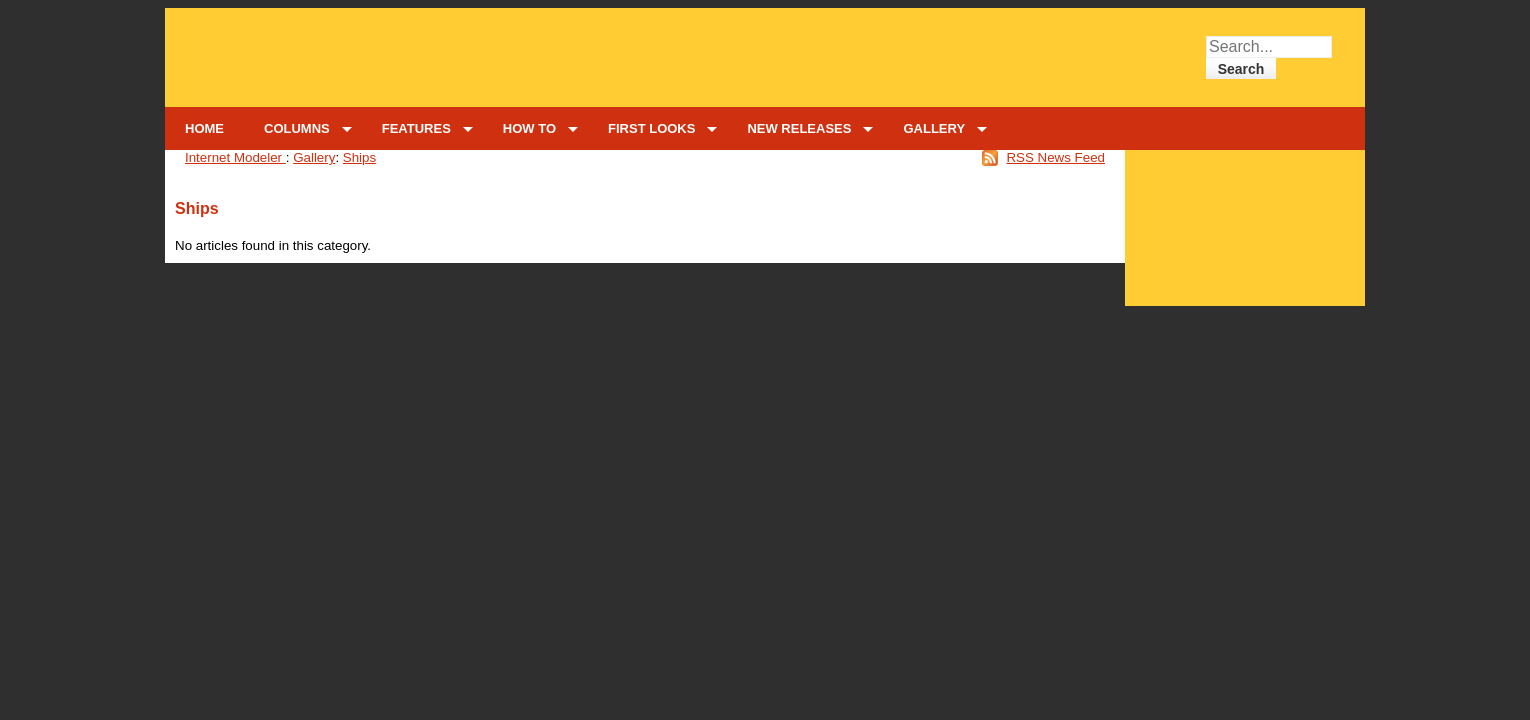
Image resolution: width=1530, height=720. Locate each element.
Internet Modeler (235, 157)
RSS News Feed (1055, 157)
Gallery (314, 157)
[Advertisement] (1245, 222)
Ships (359, 157)
